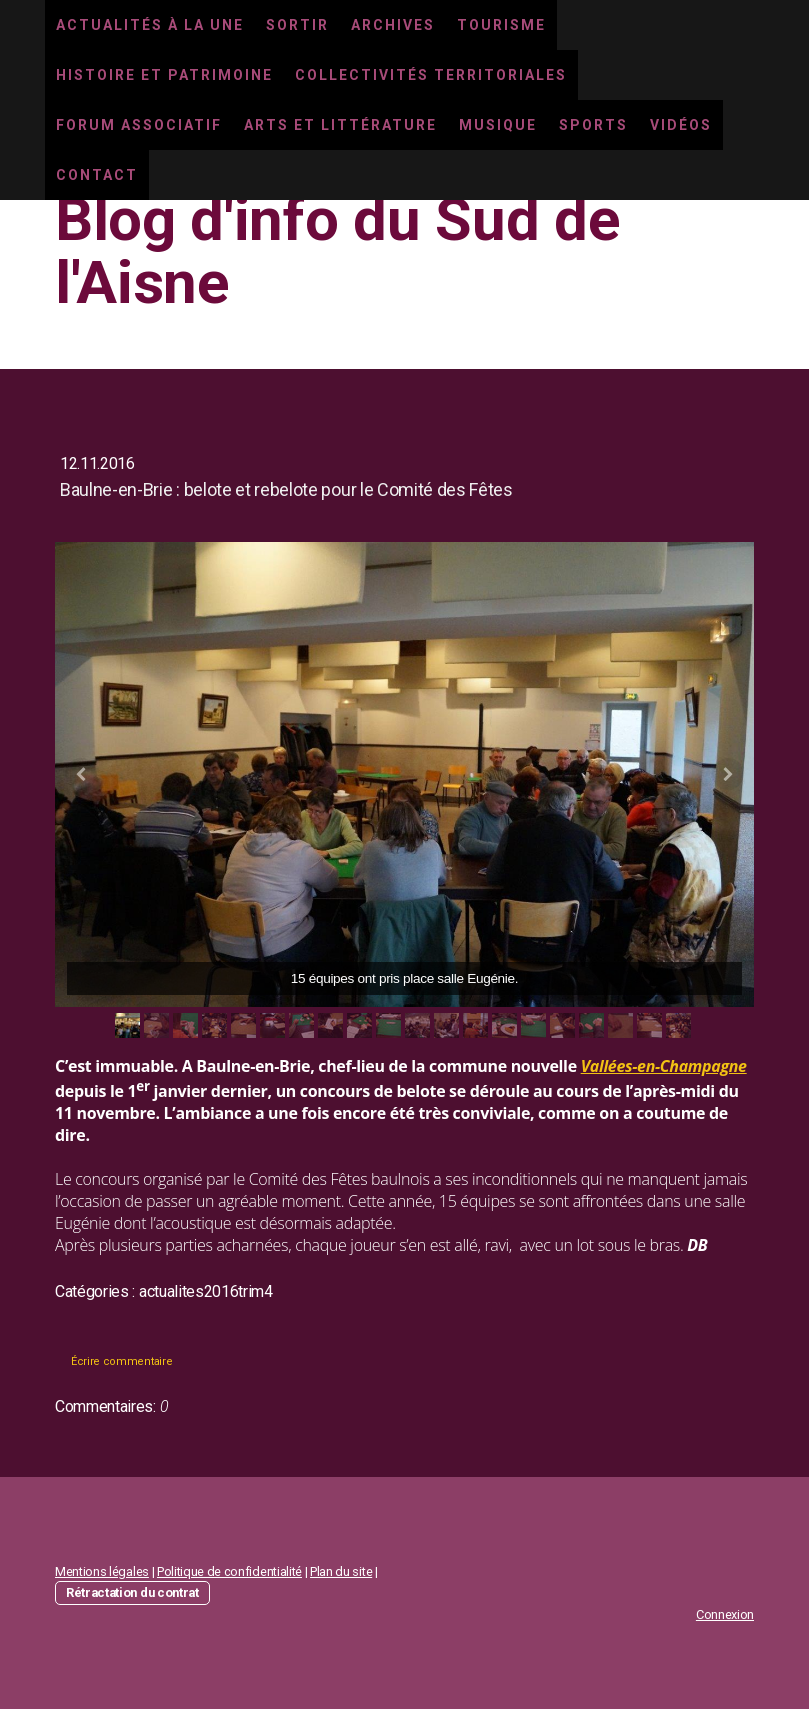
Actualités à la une (150, 25)
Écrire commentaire (121, 1361)
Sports (593, 125)
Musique (498, 125)
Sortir (297, 25)
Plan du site (341, 1571)
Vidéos (681, 125)
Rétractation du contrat (132, 1592)
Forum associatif (139, 125)
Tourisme (501, 25)
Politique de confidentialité (229, 1571)
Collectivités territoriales (431, 75)
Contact (97, 175)
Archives (393, 25)
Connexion (725, 1614)
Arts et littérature (340, 125)
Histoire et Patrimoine (164, 75)
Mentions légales (102, 1571)
